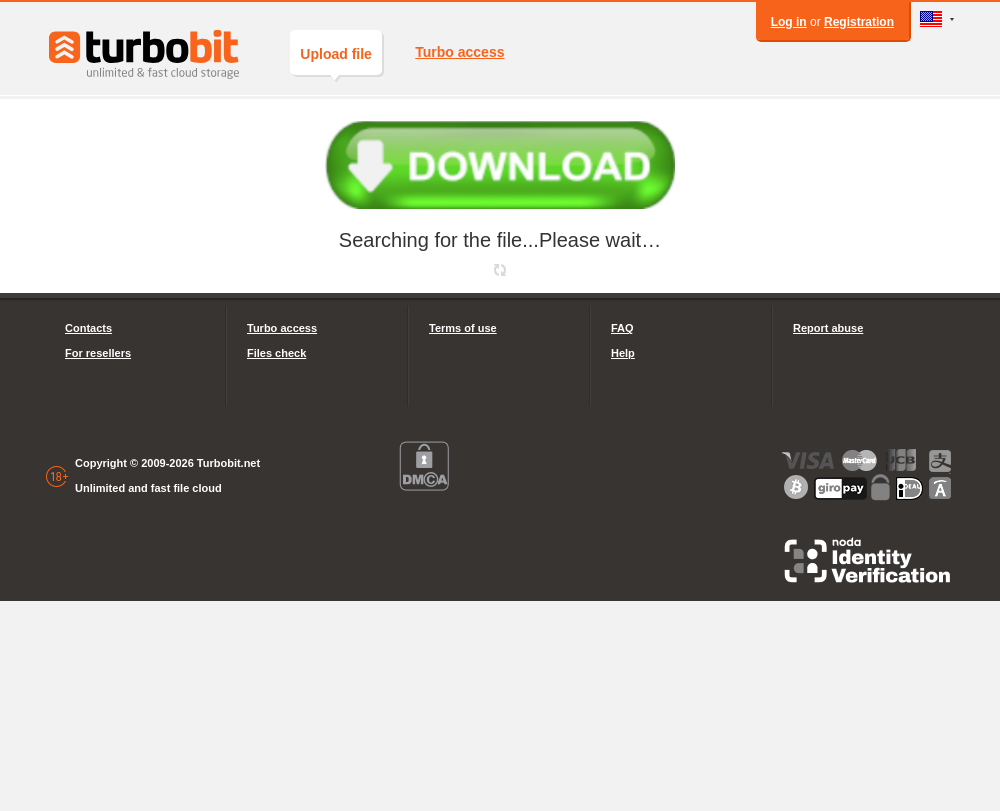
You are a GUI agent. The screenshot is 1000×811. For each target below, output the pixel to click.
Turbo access (459, 52)
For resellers (98, 353)
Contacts (88, 328)
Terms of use (463, 328)
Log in (789, 22)
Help (623, 353)
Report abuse (828, 328)
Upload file (336, 60)
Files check (276, 353)
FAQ (622, 328)
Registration (859, 22)
